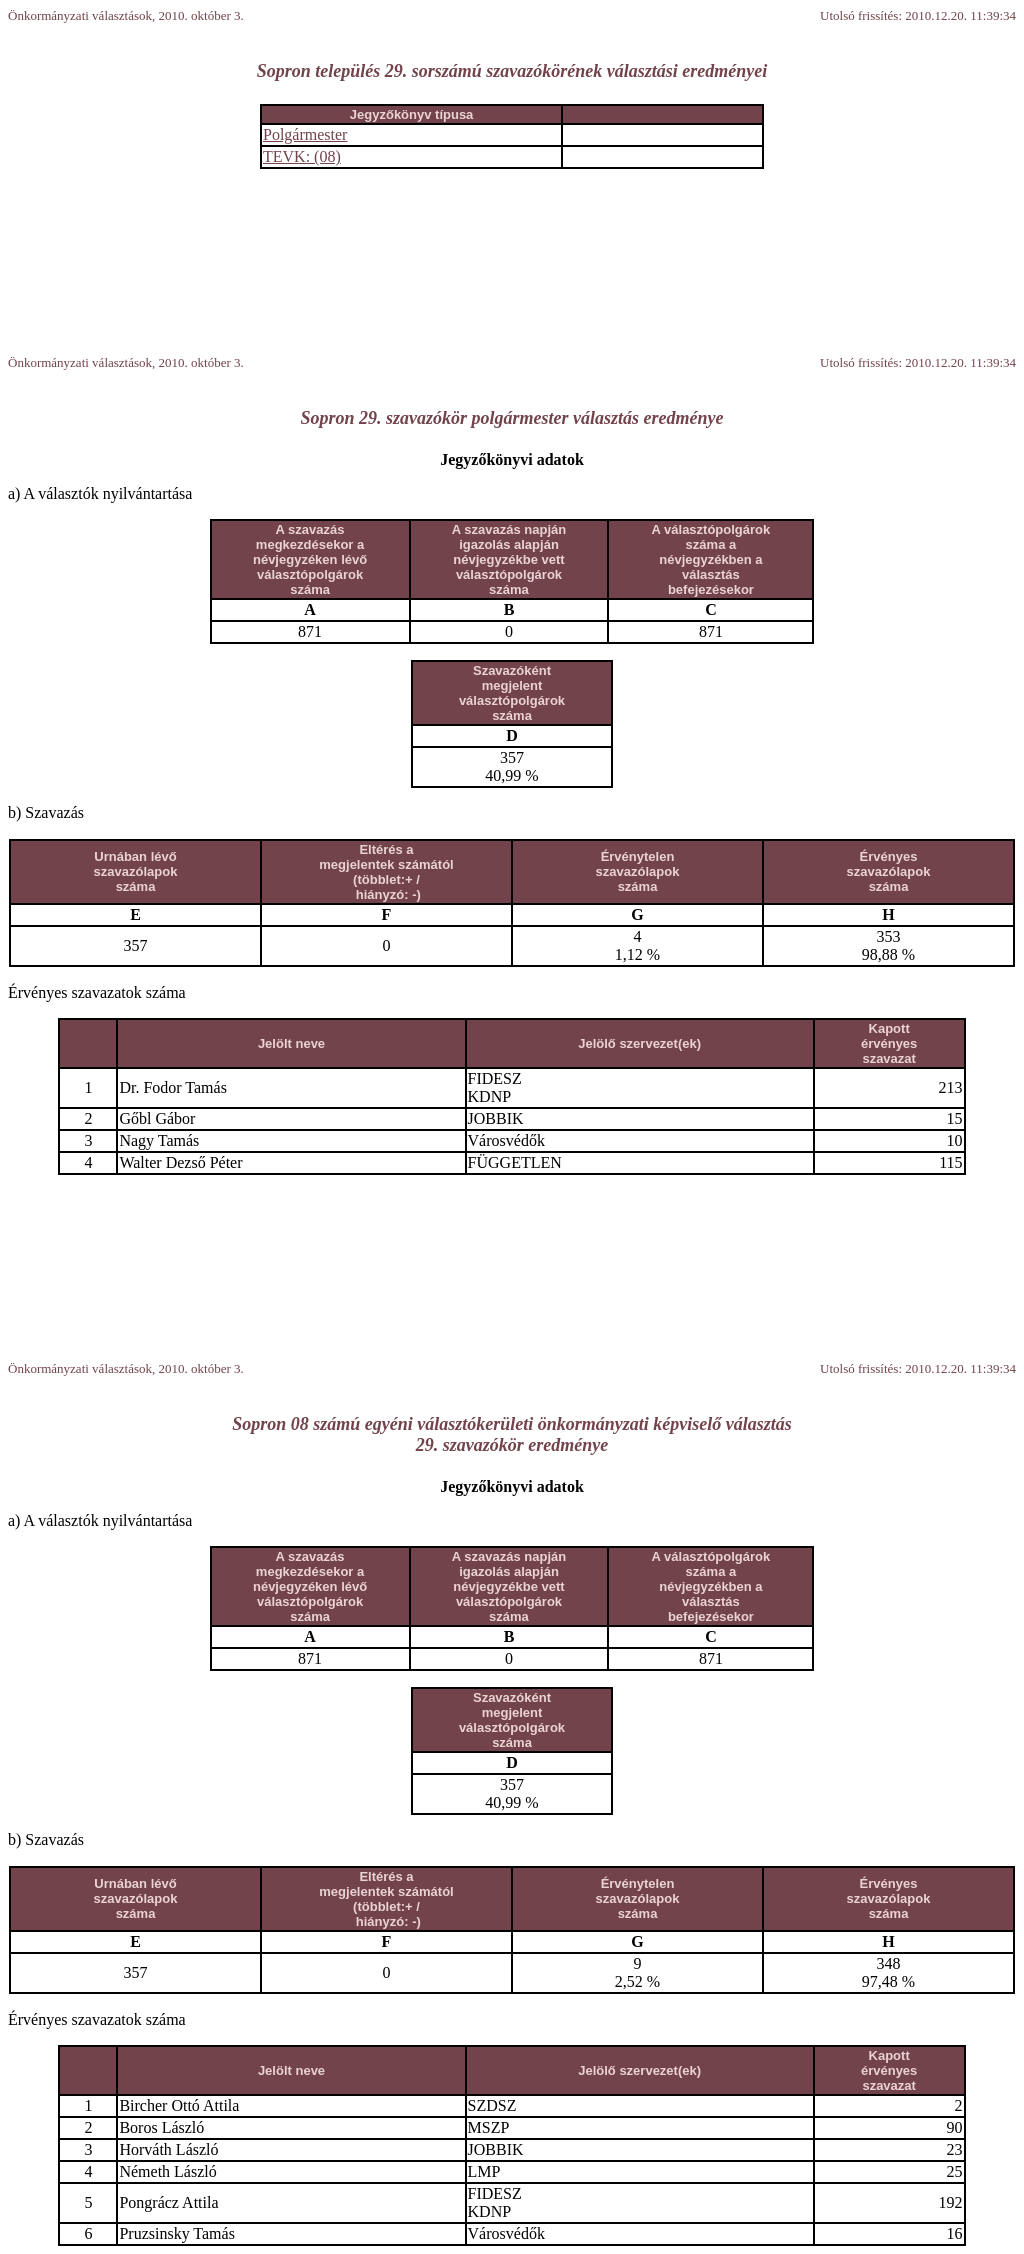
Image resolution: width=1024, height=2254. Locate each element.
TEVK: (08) (302, 156)
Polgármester (305, 134)
